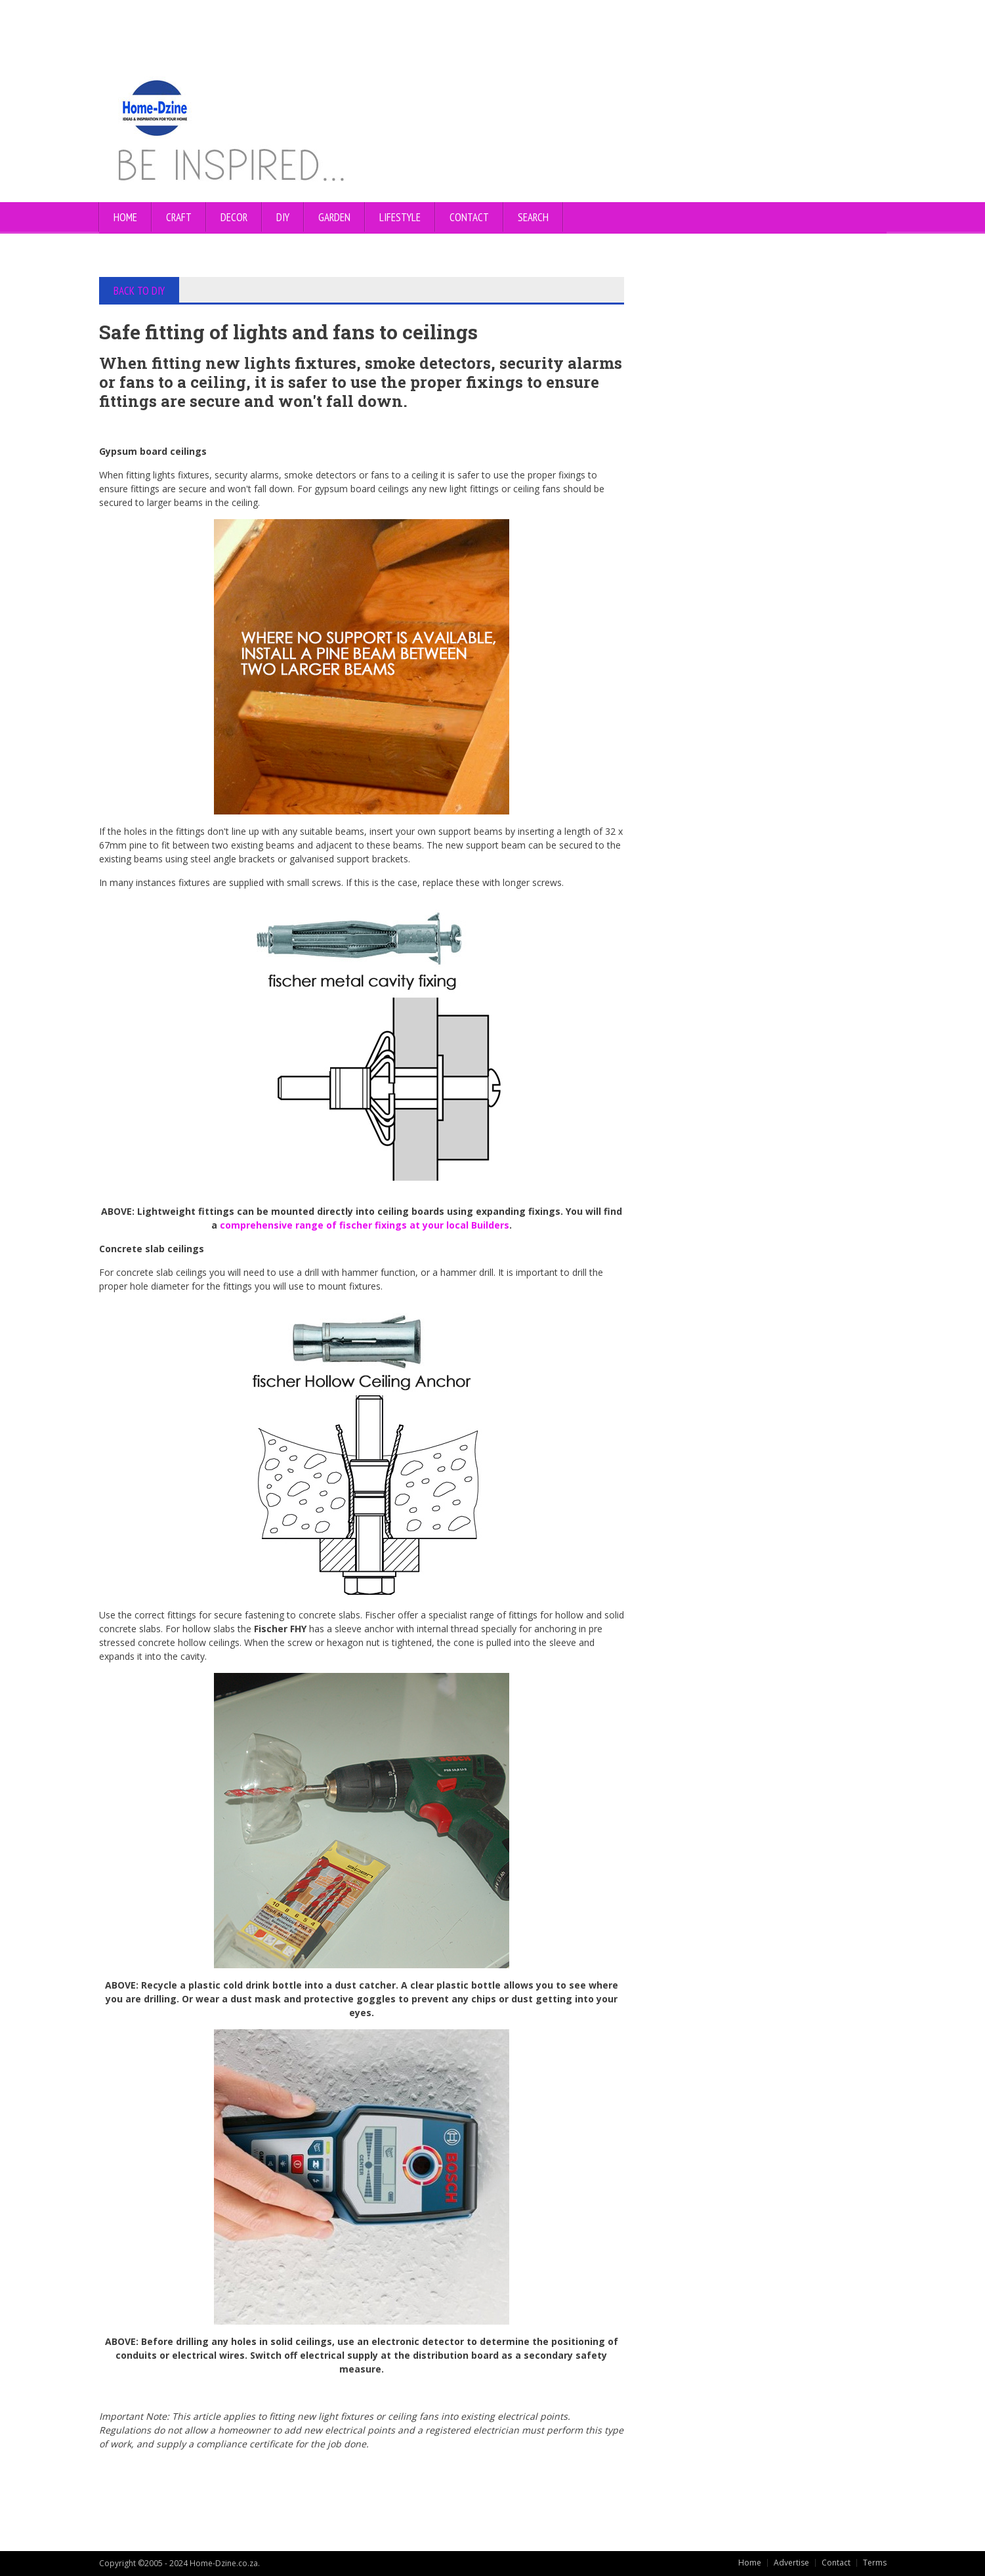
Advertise (791, 2562)
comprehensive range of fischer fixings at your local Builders (364, 1225)
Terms (875, 2562)
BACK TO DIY (139, 291)
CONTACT (469, 217)
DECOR (233, 217)
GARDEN (334, 217)
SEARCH (533, 217)
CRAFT (179, 217)
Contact (836, 2562)
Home (125, 217)
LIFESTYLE (400, 217)
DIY (282, 217)
